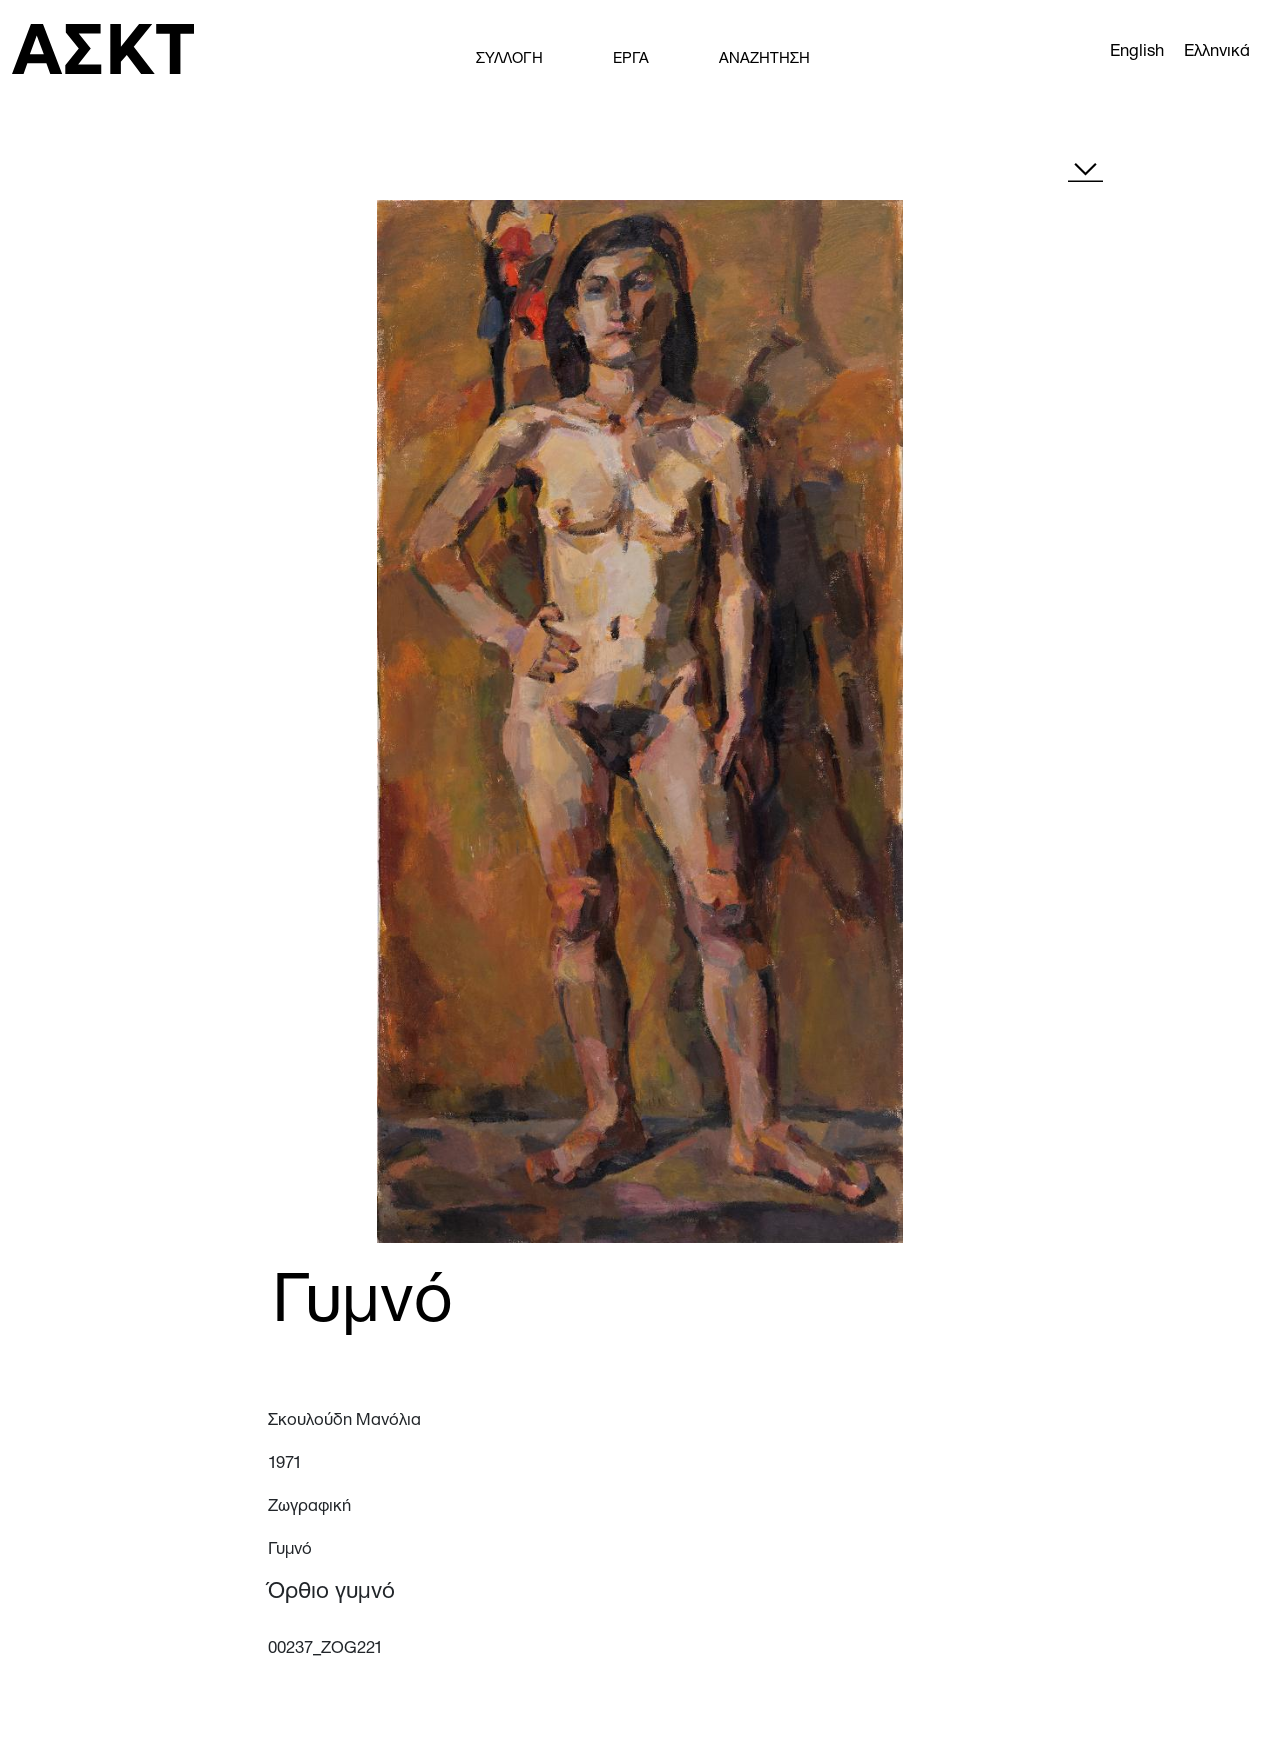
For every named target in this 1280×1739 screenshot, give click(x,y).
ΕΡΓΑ (631, 59)
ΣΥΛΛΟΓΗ (509, 59)
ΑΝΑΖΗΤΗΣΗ (764, 59)
